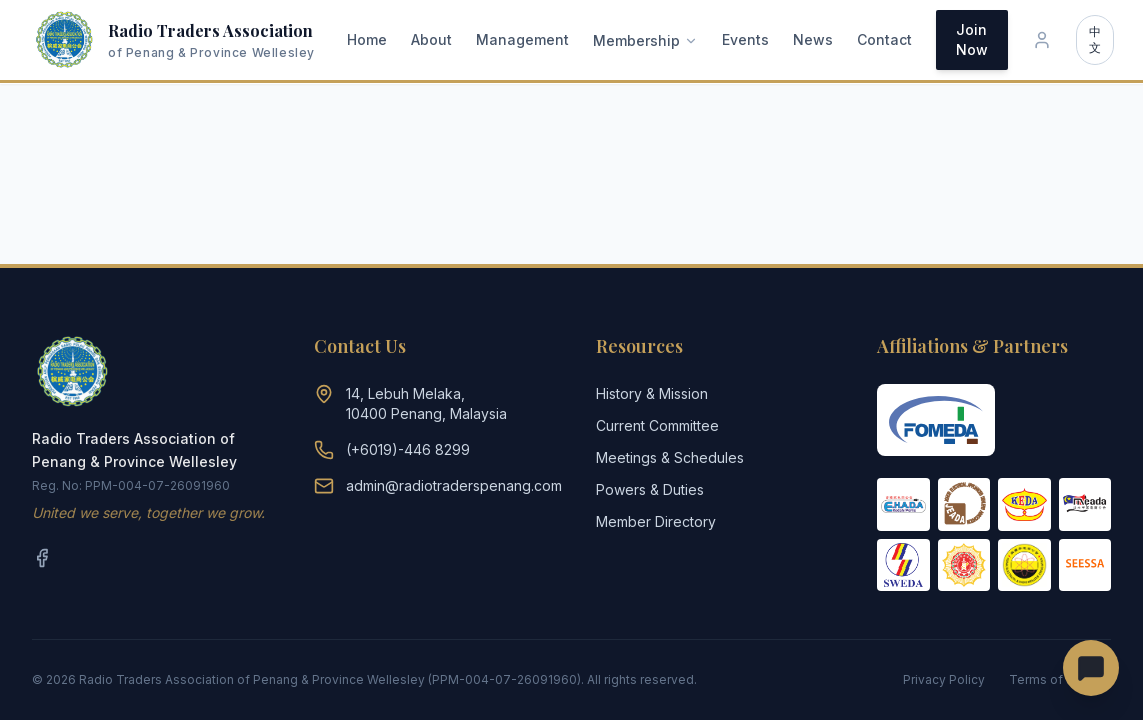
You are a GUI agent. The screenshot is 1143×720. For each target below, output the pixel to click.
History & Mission (652, 393)
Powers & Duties (650, 489)
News (813, 39)
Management (522, 39)
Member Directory (656, 521)
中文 (1095, 39)
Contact (884, 39)
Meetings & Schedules (670, 457)
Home (367, 39)
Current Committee (657, 425)
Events (745, 39)
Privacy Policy (944, 679)
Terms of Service (1060, 679)
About (431, 39)
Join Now (972, 39)
